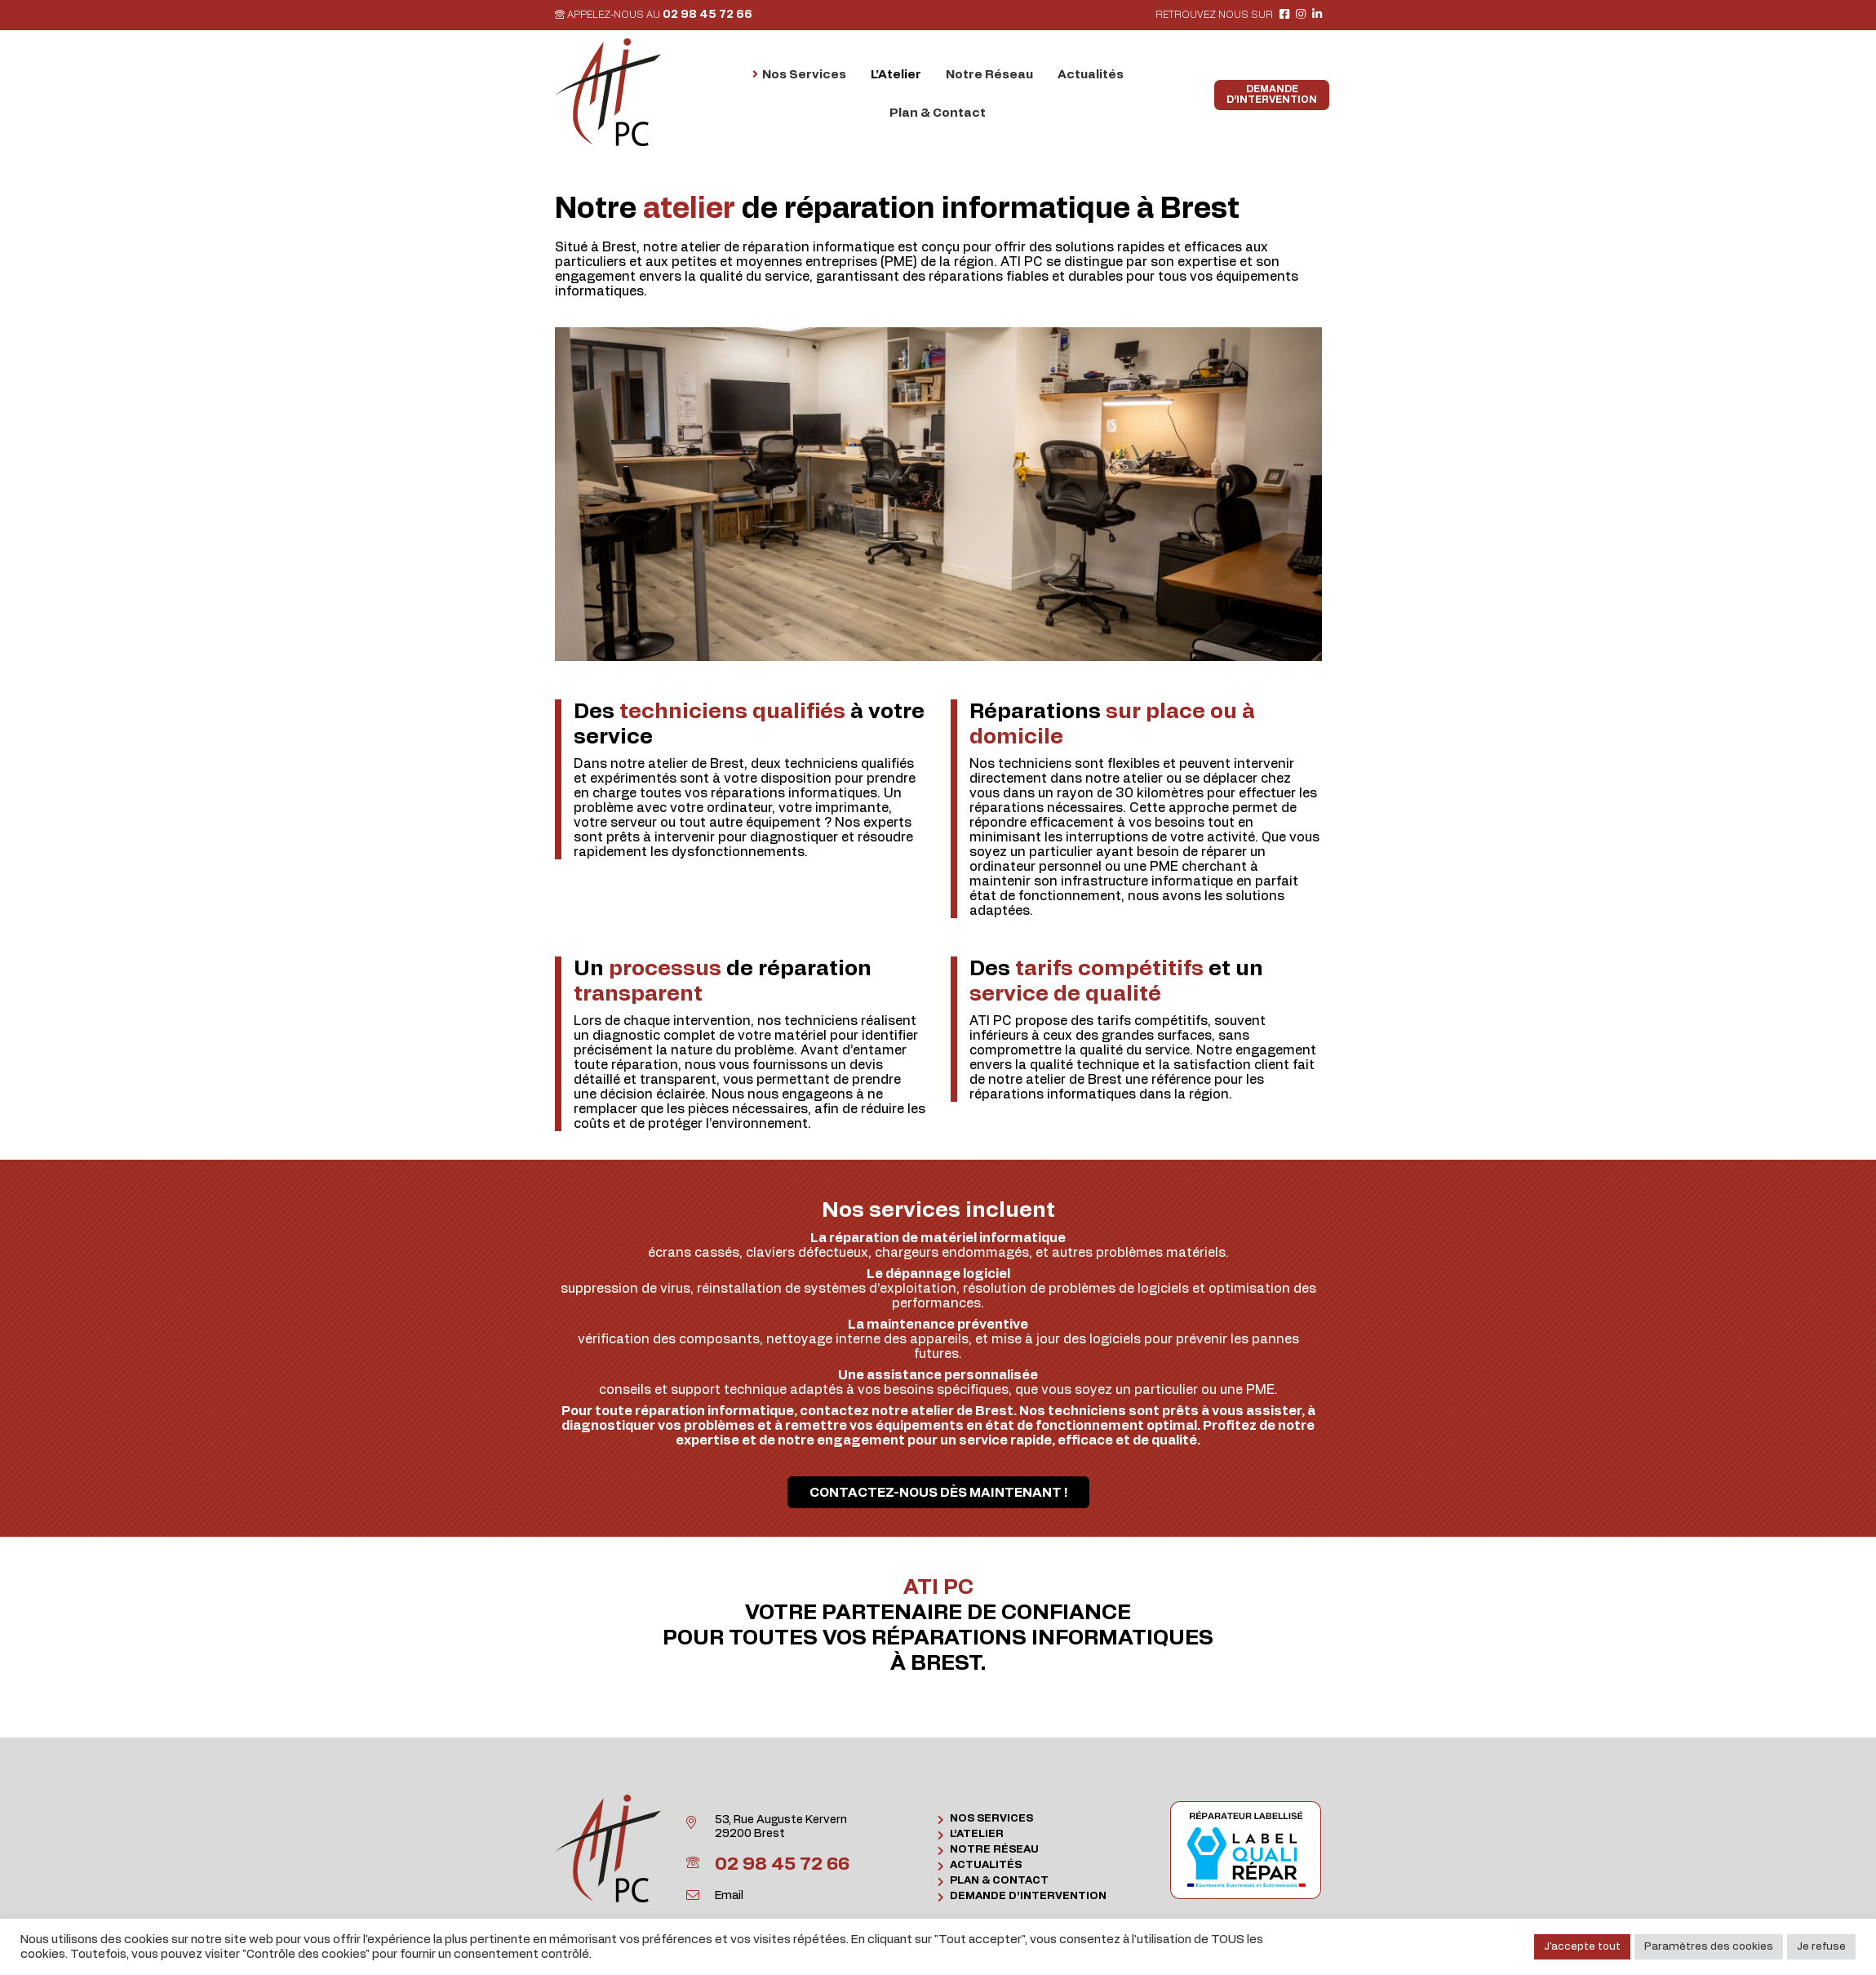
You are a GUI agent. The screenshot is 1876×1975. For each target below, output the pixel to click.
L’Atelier (977, 1834)
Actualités (986, 1865)
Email (729, 1896)
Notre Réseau (994, 1849)
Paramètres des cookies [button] (1708, 1947)
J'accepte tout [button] (1582, 1947)
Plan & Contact (999, 1880)
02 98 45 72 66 (707, 14)
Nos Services (991, 1818)
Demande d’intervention (1028, 1896)
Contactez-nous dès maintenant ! (938, 1492)
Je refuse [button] (1821, 1947)
